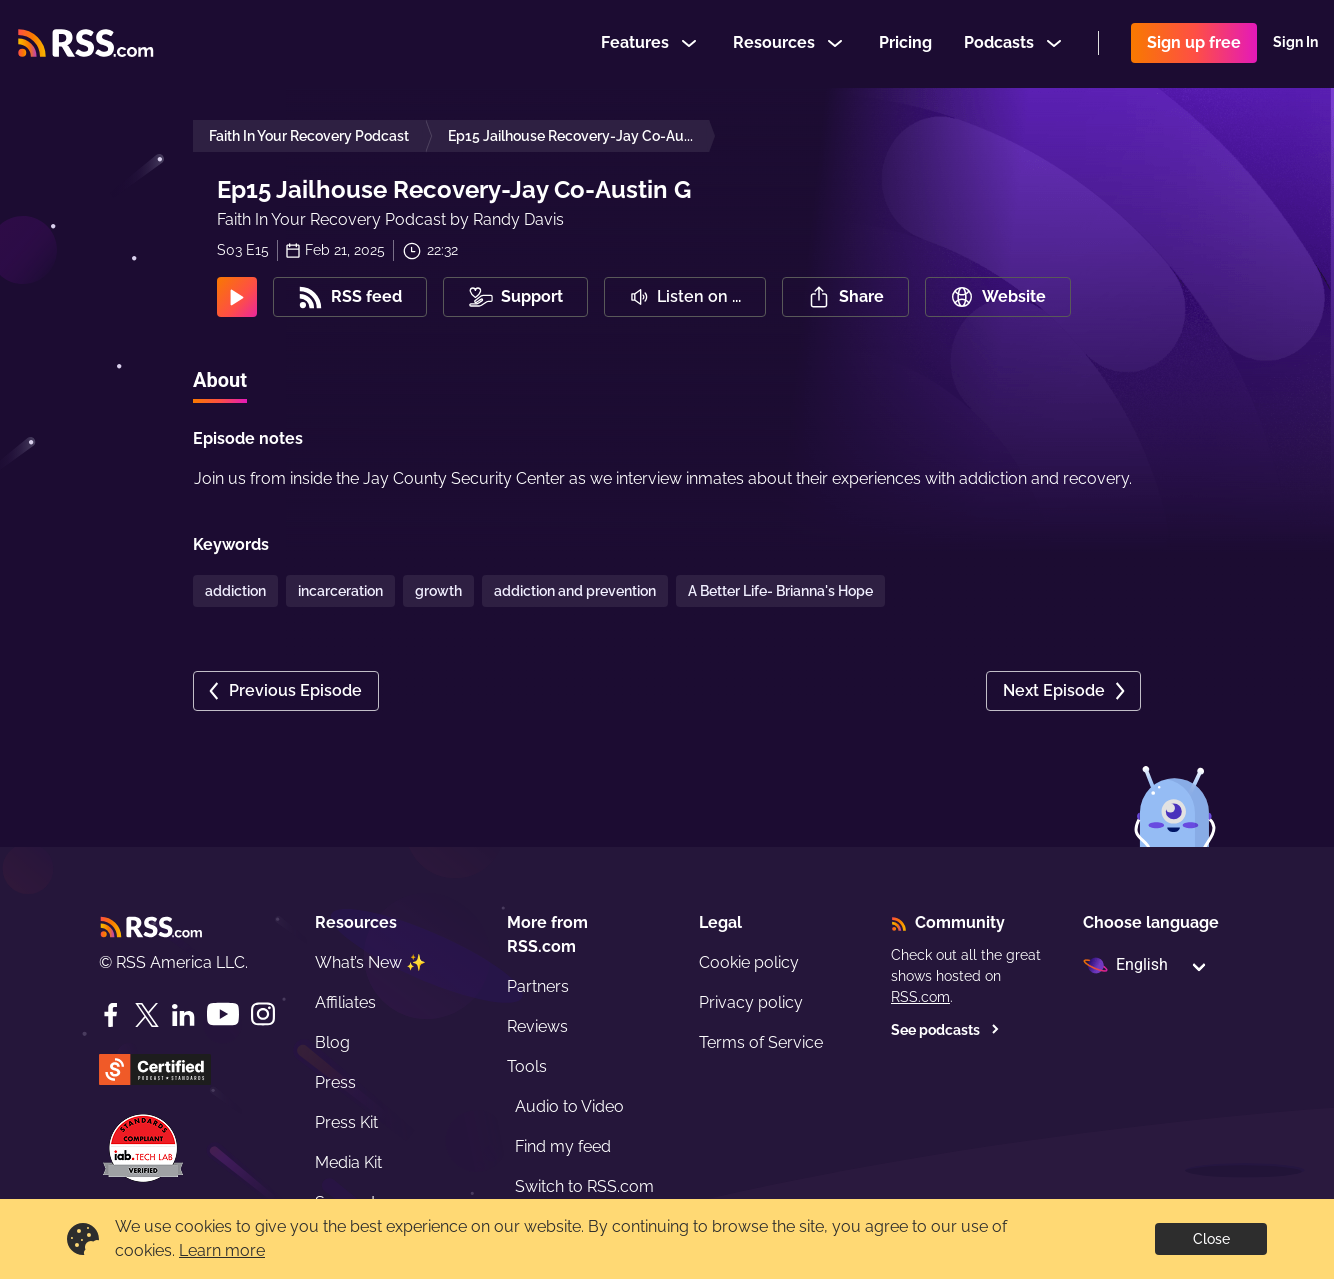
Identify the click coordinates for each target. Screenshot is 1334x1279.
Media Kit (348, 1162)
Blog (332, 1042)
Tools (527, 1066)
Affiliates (345, 1002)
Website (998, 297)
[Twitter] (147, 1015)
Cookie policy (749, 962)
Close (1211, 1239)
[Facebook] (111, 1015)
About (220, 380)
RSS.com (920, 997)
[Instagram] (263, 1014)
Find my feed (563, 1146)
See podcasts (945, 1030)
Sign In (1295, 44)
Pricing (905, 43)
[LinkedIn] (183, 1015)
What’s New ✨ (370, 962)
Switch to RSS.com (584, 1186)
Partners (538, 986)
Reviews (537, 1026)
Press (335, 1082)
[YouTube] (223, 1014)
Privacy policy (751, 1002)
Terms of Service (761, 1042)
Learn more (222, 1250)
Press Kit (346, 1122)
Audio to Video (569, 1106)
